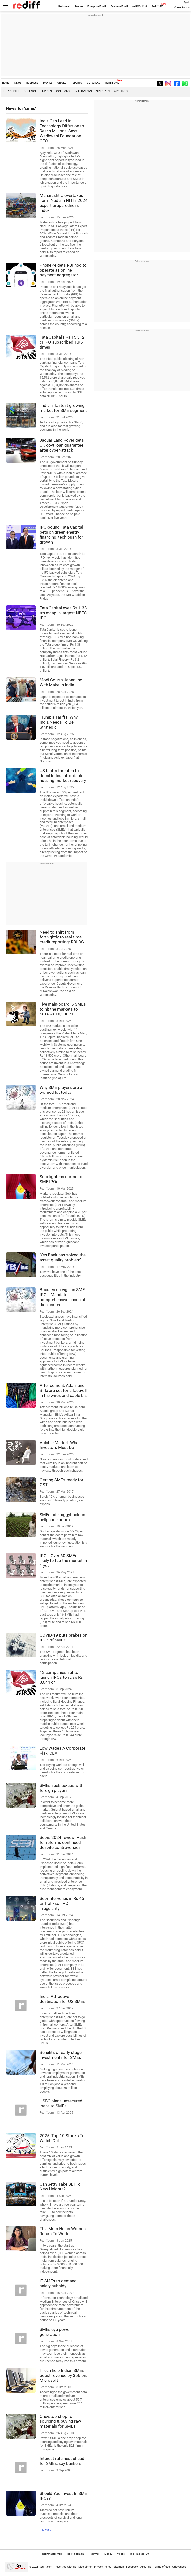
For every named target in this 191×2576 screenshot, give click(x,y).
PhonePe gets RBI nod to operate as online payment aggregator (63, 270)
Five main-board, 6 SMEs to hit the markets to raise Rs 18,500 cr (63, 1009)
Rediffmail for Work (52, 2553)
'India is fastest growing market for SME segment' (64, 408)
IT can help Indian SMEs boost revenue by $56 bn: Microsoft (63, 2375)
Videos (121, 2553)
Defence (30, 91)
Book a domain (75, 2553)
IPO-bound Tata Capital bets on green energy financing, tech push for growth (61, 535)
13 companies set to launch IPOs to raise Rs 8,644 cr (61, 1677)
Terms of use (161, 2566)
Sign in (187, 2)
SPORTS (77, 82)
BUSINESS (32, 82)
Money (79, 6)
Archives (121, 91)
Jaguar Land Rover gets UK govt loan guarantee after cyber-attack (62, 445)
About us (145, 2566)
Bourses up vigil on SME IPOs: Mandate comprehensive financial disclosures (62, 1297)
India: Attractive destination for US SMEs (62, 1999)
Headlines (11, 91)
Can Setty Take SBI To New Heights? (60, 2186)
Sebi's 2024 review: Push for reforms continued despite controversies (63, 1842)
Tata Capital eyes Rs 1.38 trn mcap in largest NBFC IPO (63, 612)
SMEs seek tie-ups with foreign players (61, 1788)
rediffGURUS (139, 6)
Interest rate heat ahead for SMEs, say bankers (62, 2461)
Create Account (182, 7)
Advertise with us (65, 2566)
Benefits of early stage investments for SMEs (61, 2055)
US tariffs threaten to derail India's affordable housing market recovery (63, 775)
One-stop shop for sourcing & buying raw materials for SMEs (60, 2421)
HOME (5, 82)
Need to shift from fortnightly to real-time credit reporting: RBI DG (62, 937)
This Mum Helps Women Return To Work (63, 2231)
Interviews (83, 91)
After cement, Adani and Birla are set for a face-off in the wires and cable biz (64, 1390)
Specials (103, 91)
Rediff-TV (157, 6)
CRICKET (62, 82)
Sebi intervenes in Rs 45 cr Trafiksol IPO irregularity (62, 1903)
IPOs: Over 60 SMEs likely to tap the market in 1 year (63, 1560)
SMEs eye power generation (55, 2332)
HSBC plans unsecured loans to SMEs (61, 2103)
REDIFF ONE (112, 82)
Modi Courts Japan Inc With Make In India (61, 682)
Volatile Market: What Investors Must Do (60, 1445)
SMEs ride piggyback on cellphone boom (62, 1517)
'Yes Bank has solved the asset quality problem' (63, 1257)
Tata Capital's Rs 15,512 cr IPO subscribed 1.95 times (62, 342)
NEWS (17, 82)
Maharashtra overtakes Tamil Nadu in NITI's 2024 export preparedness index (64, 203)
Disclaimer (85, 2566)
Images (46, 91)
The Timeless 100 (139, 2553)
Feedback (132, 2566)
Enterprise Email (96, 6)
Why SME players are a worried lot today (61, 1090)
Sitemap (118, 2566)
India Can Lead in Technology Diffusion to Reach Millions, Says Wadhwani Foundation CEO (62, 130)
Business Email (119, 6)
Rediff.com (45, 2566)
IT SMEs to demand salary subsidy (58, 2283)
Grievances (179, 2566)
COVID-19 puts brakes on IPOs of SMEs (63, 1637)
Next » (47, 2530)
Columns (63, 91)
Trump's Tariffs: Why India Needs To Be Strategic (59, 722)
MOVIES (47, 82)
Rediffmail (64, 6)
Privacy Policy (102, 2566)
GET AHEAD (93, 82)
